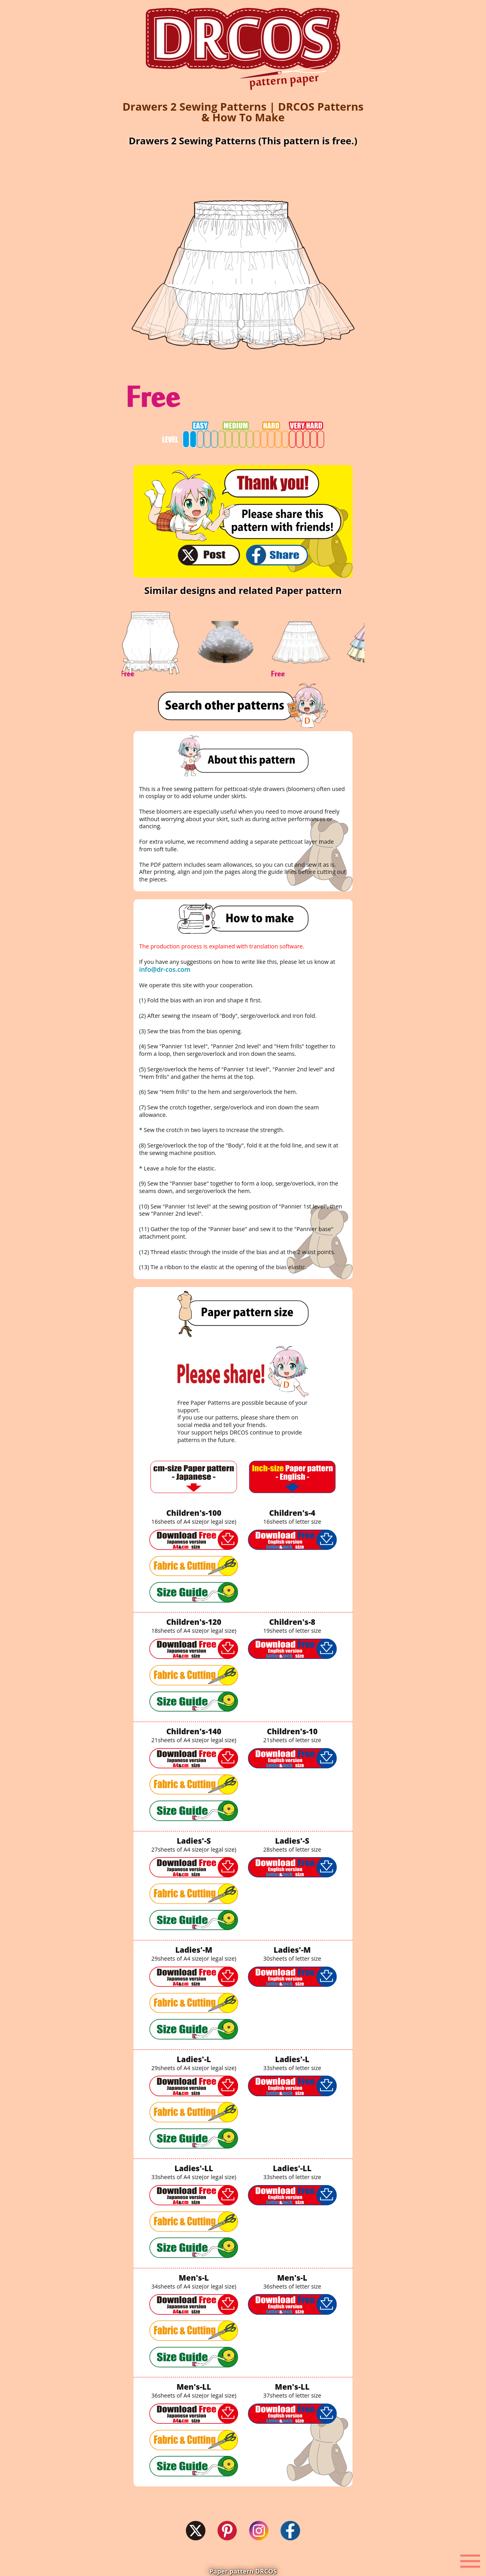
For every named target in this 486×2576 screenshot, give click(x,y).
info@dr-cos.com (164, 969)
